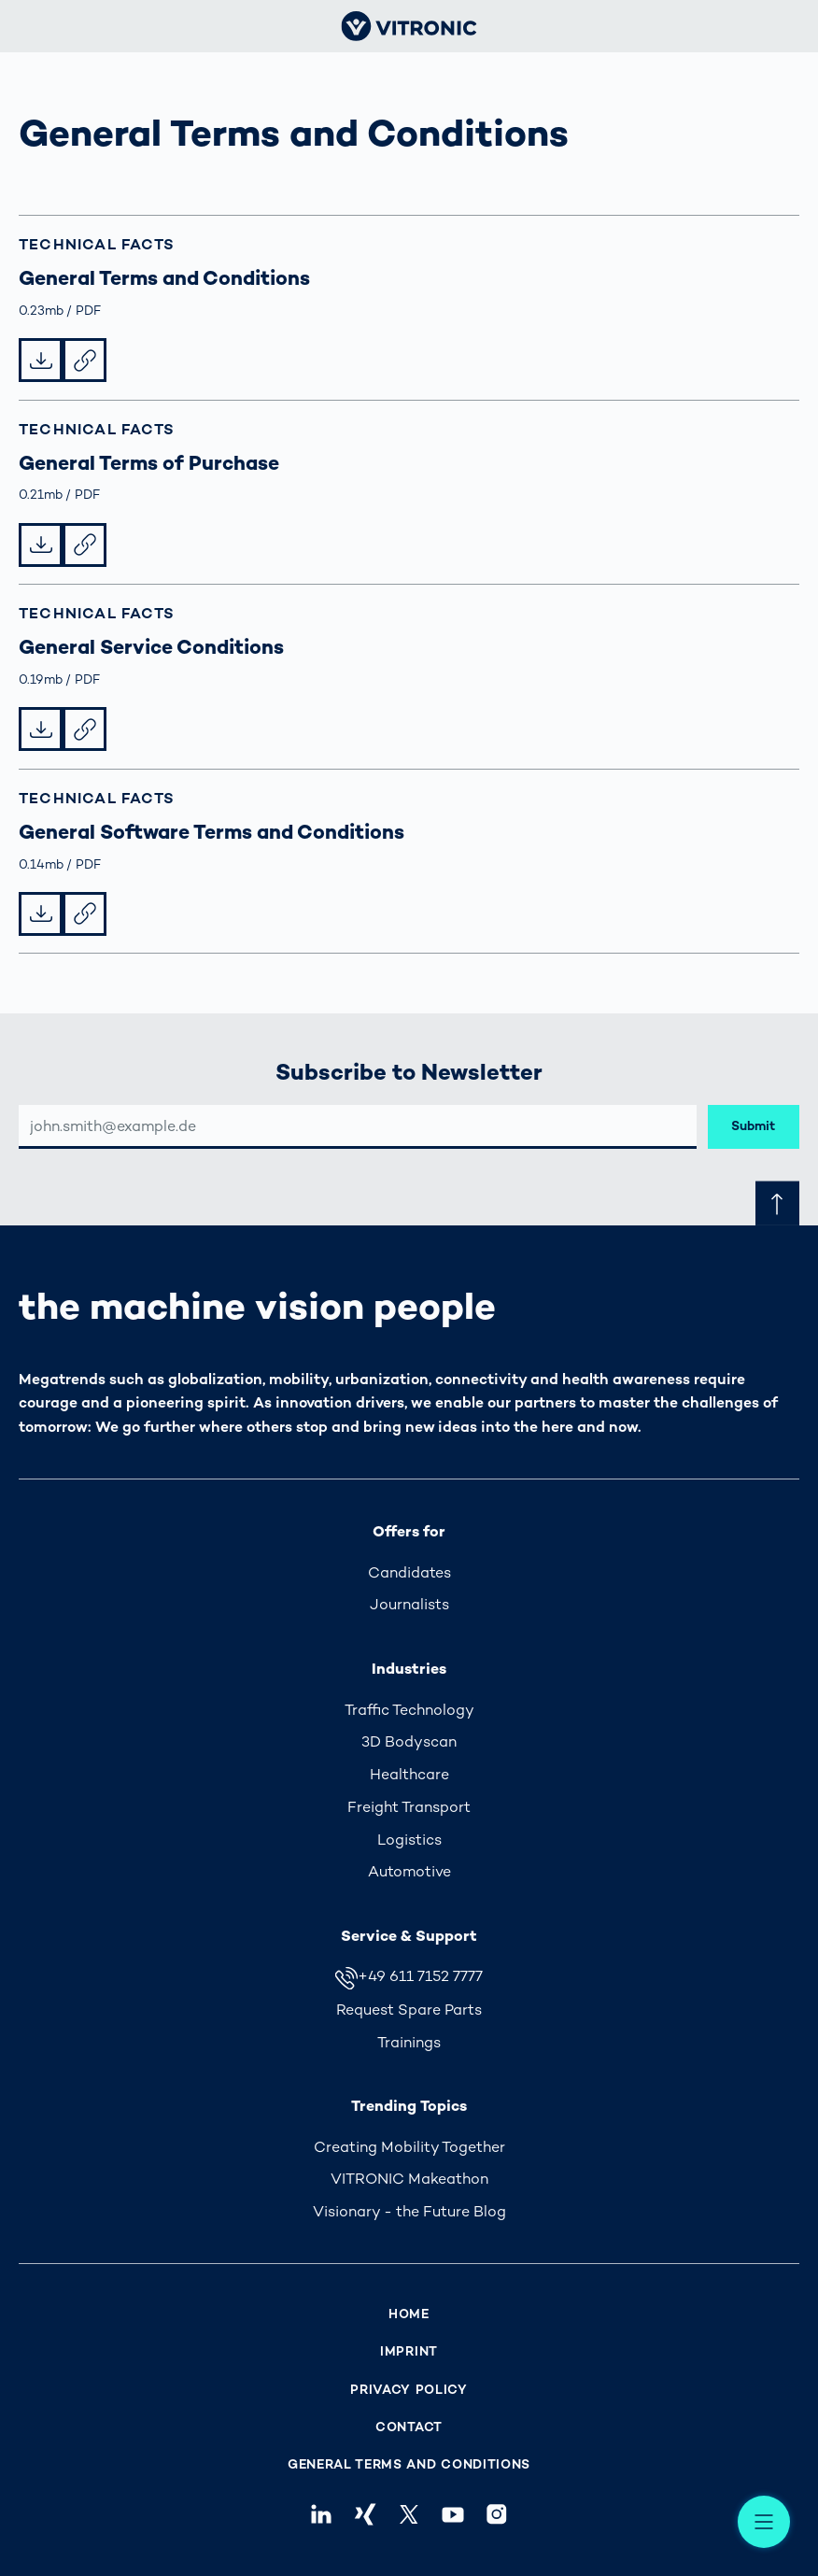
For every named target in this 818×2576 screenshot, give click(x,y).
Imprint (409, 2351)
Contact (409, 2427)
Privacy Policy (409, 2390)
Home (409, 2314)
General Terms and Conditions (409, 2464)
